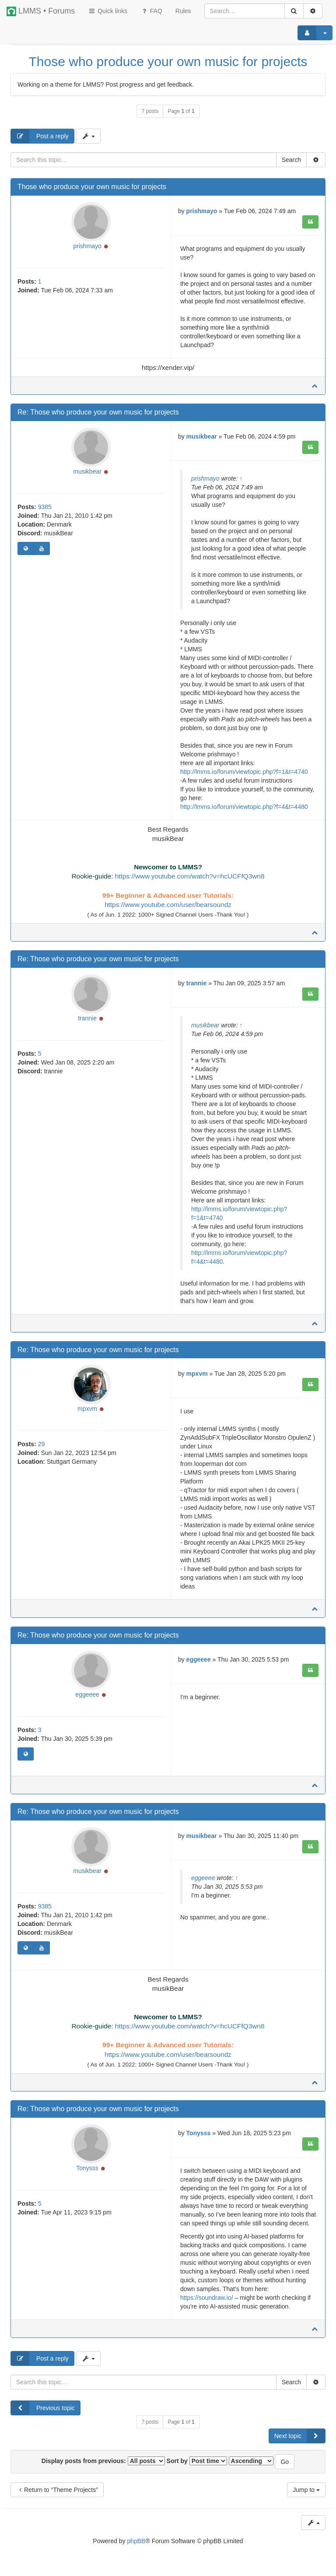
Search (291, 159)
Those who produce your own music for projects (168, 61)
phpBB (136, 2540)
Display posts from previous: (103, 2461)
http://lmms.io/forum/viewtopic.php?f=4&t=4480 (244, 806)
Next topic (299, 2436)
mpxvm (87, 1408)
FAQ (151, 10)
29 (41, 1444)
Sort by (197, 2461)
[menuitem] (183, 11)
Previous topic (43, 2408)
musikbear (87, 471)
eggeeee (87, 1694)
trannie (87, 1018)
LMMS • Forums (41, 11)
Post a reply (40, 136)
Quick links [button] (107, 10)
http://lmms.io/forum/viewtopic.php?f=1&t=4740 (244, 771)
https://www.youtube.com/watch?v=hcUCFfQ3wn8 (190, 876)
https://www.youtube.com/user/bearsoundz (168, 904)
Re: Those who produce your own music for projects (98, 412)
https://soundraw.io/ (206, 2297)
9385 (45, 506)
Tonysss (87, 2168)
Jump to (306, 2489)
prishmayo (87, 246)
